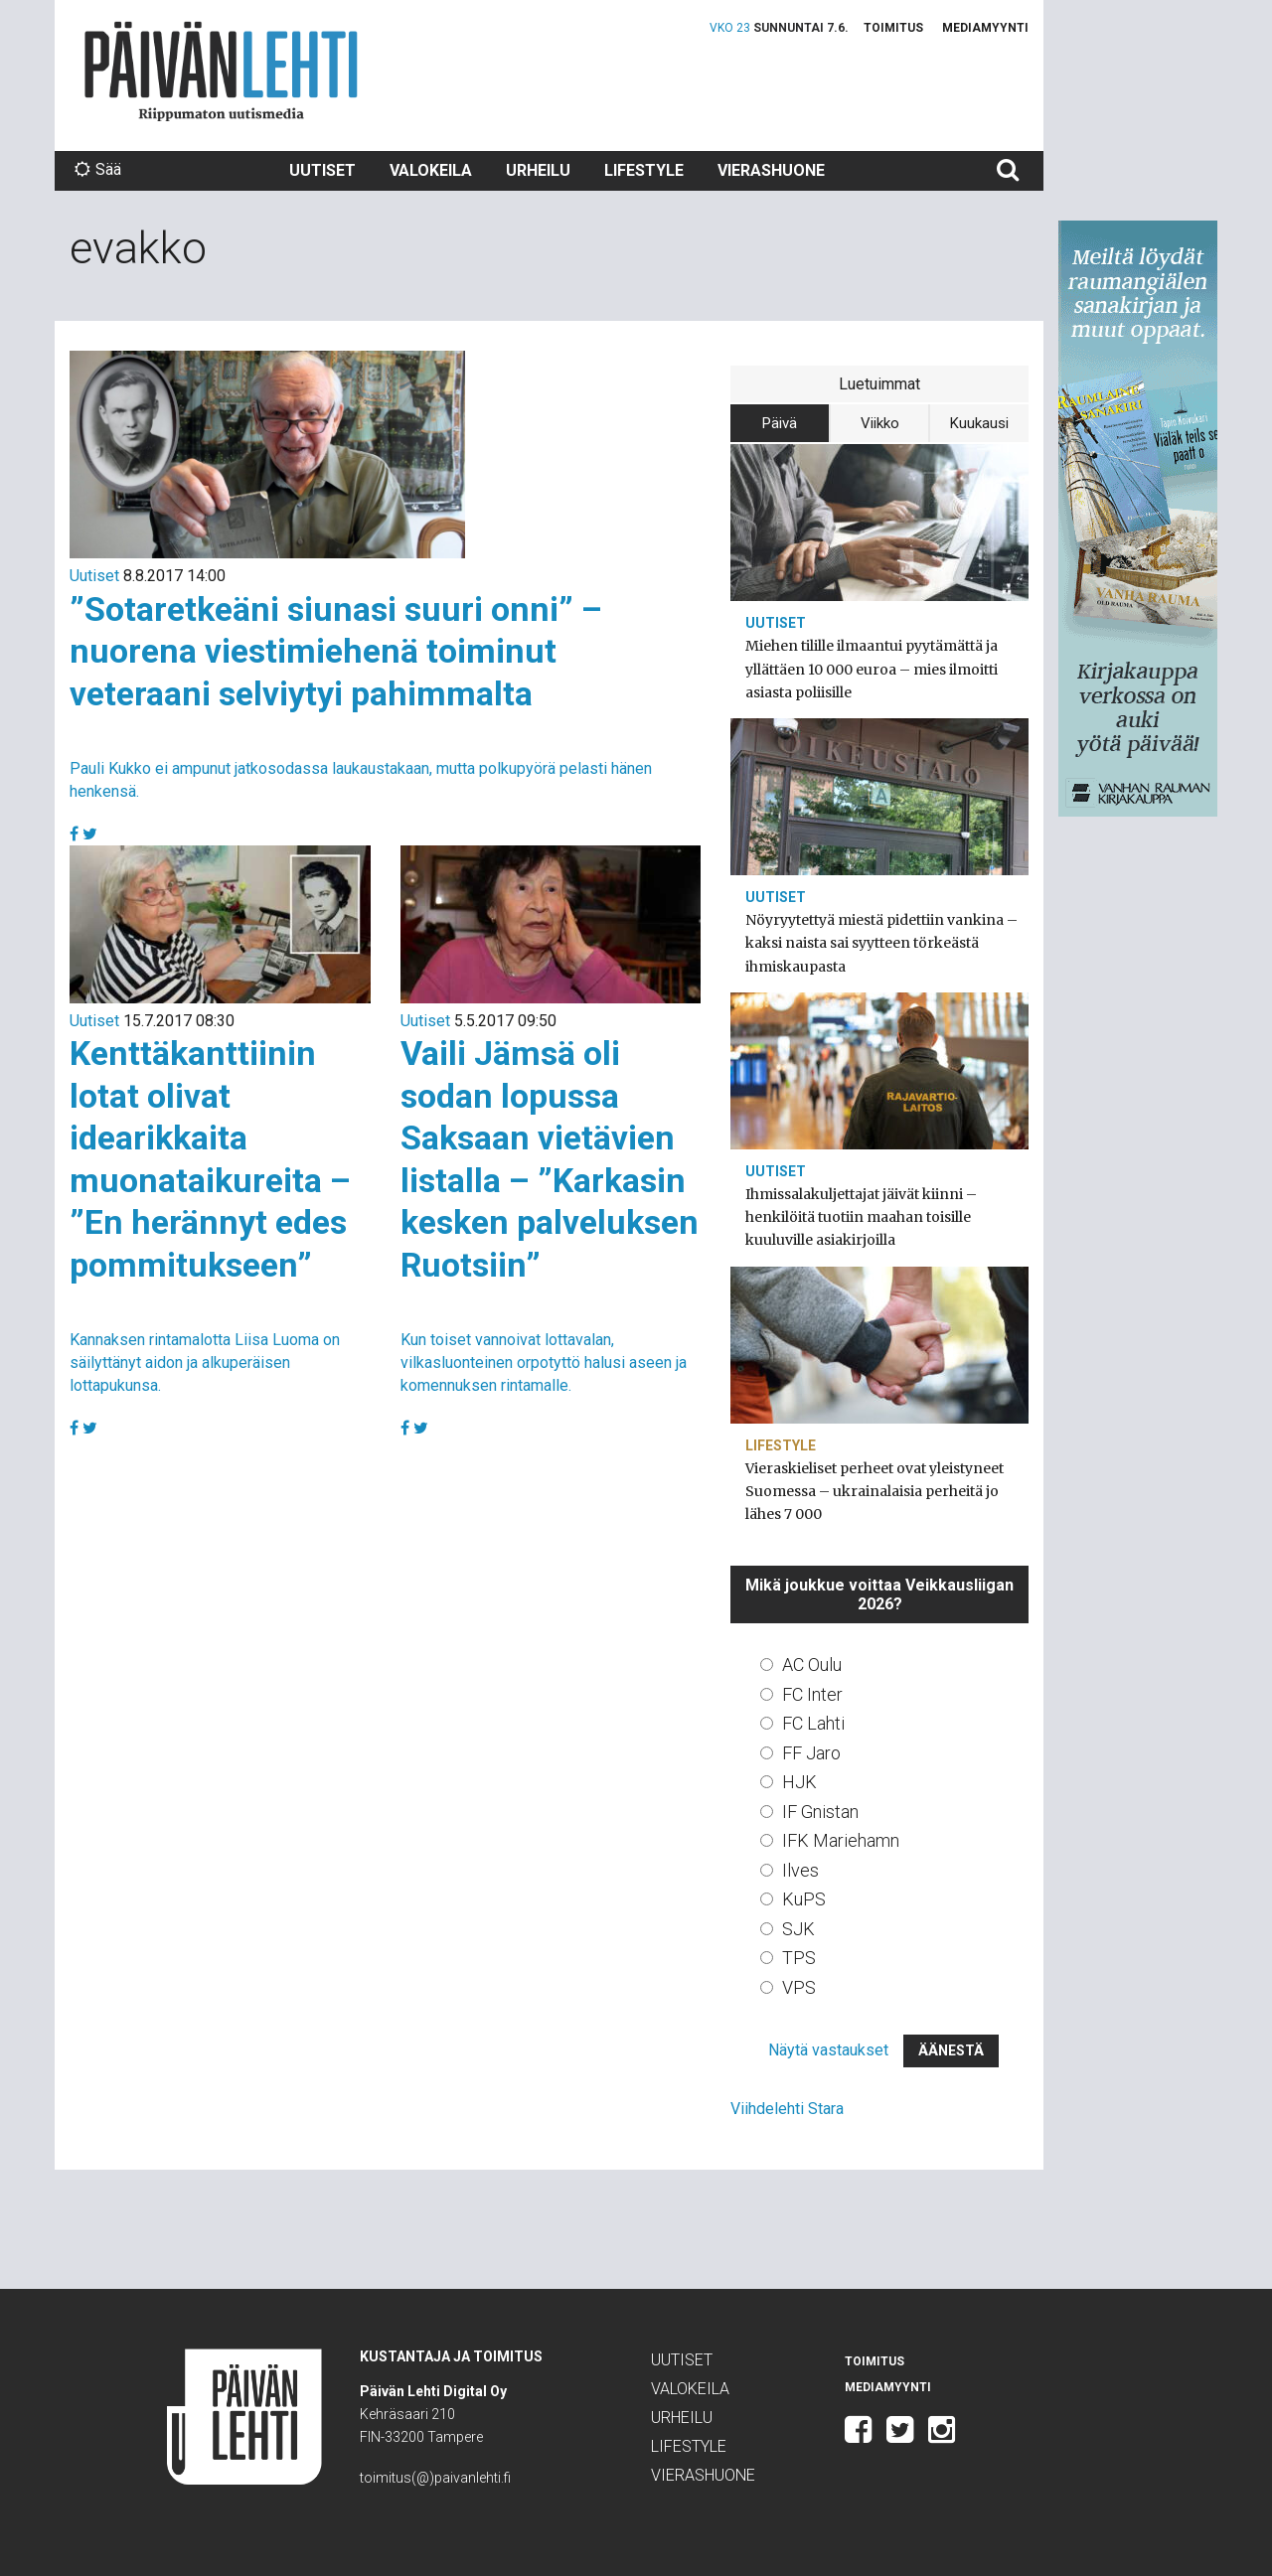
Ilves (800, 1870)
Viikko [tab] (880, 423)
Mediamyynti (985, 28)
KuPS (804, 1899)
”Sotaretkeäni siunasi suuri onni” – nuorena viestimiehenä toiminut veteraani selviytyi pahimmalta (336, 651)
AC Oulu (812, 1664)
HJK (799, 1781)
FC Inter (812, 1694)
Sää (98, 169)
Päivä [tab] (779, 423)
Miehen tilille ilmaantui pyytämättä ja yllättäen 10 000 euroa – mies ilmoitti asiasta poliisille (871, 668)
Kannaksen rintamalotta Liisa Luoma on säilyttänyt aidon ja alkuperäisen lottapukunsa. (205, 1362)
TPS (799, 1957)
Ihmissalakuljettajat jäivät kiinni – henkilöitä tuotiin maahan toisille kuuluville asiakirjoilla (861, 1217)
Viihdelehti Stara (787, 2108)
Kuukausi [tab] (979, 423)
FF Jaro (811, 1753)
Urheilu (538, 170)
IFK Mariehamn (840, 1840)
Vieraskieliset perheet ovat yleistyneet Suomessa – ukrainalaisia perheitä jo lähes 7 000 (874, 1491)
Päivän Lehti (221, 71)
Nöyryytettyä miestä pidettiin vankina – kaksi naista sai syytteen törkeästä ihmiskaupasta (881, 943)
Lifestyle (644, 170)
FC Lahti (813, 1723)
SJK (798, 1928)
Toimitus (893, 28)
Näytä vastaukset (828, 2050)
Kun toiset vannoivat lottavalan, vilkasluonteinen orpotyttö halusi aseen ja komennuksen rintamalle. (543, 1362)
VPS (799, 1987)
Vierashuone (771, 170)
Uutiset (322, 170)
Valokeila (431, 170)
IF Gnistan (820, 1811)
